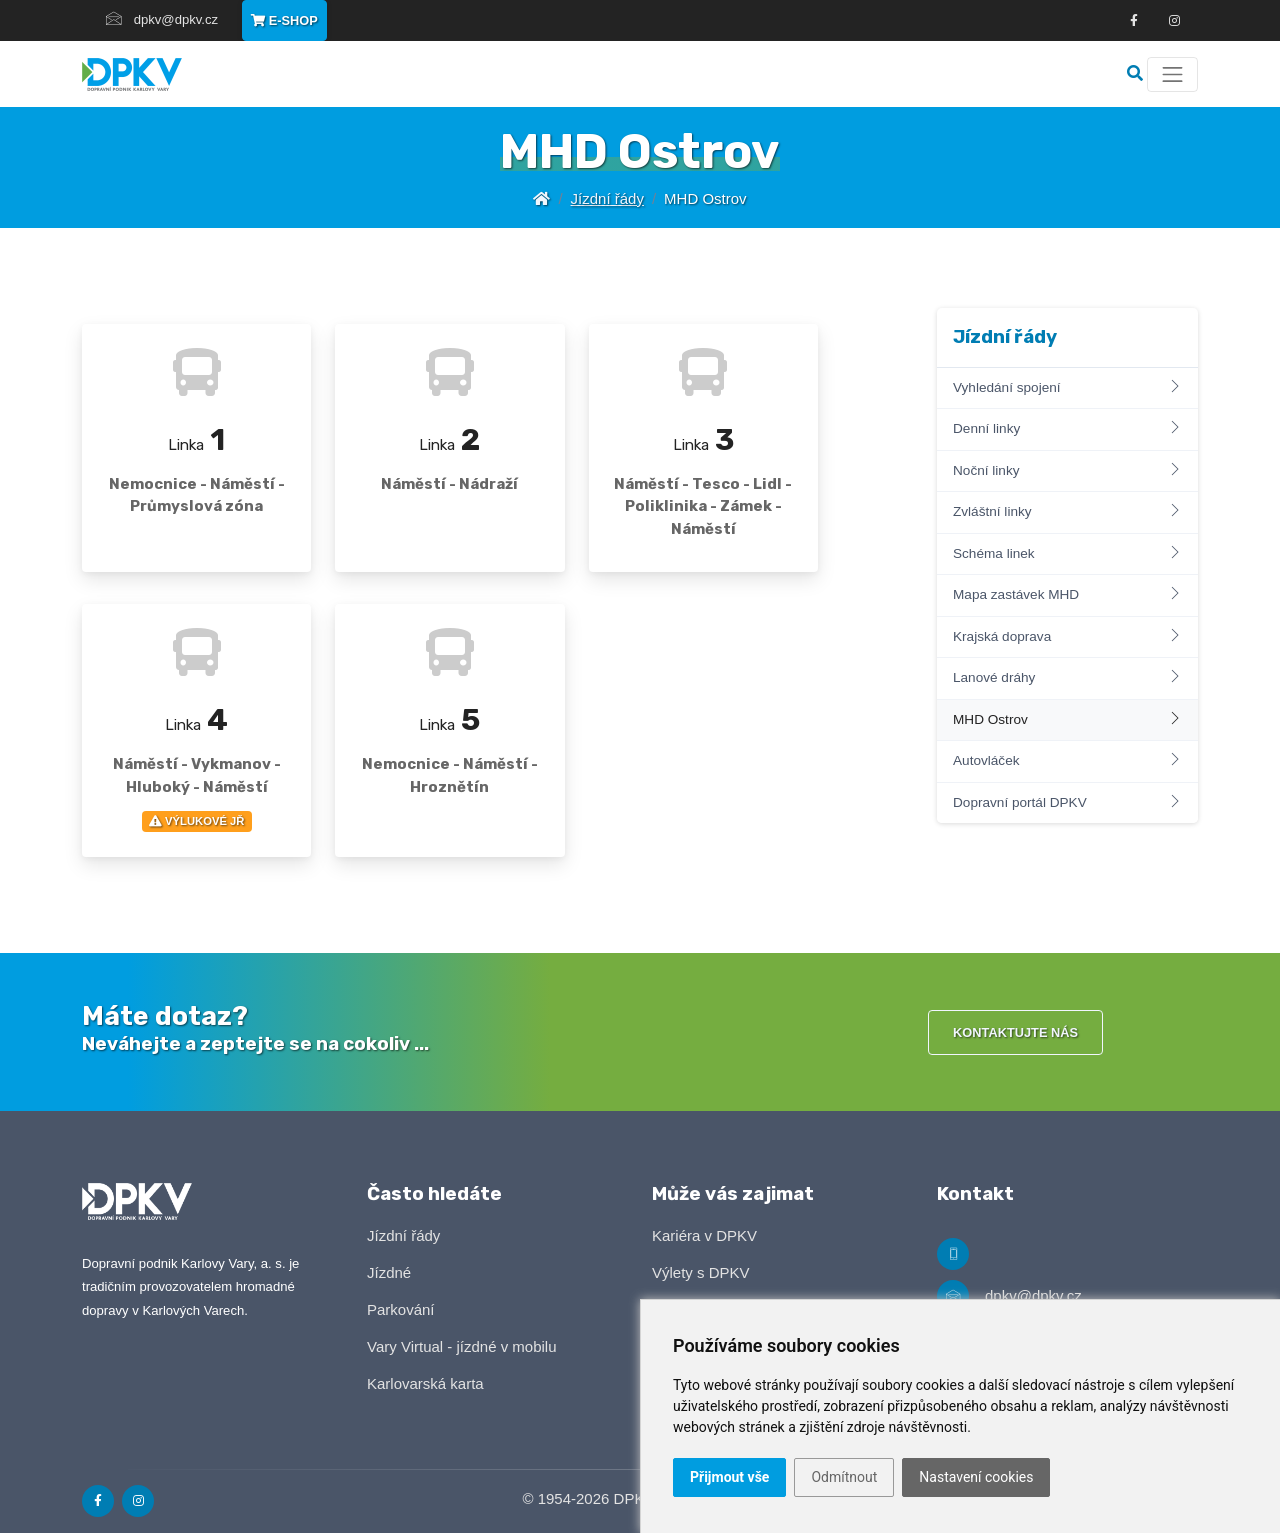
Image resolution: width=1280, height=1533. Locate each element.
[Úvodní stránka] (541, 198)
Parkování (401, 1309)
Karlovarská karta (425, 1383)
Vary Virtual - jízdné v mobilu (462, 1346)
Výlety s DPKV (701, 1272)
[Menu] (1172, 74)
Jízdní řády (607, 198)
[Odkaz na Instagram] (138, 1501)
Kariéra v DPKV (704, 1235)
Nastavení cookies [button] (976, 1477)
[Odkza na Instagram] (1174, 21)
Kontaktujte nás (1015, 1032)
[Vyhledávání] (1137, 73)
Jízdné (389, 1272)
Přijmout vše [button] (729, 1477)
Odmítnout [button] (844, 1477)
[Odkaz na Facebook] (1134, 21)
